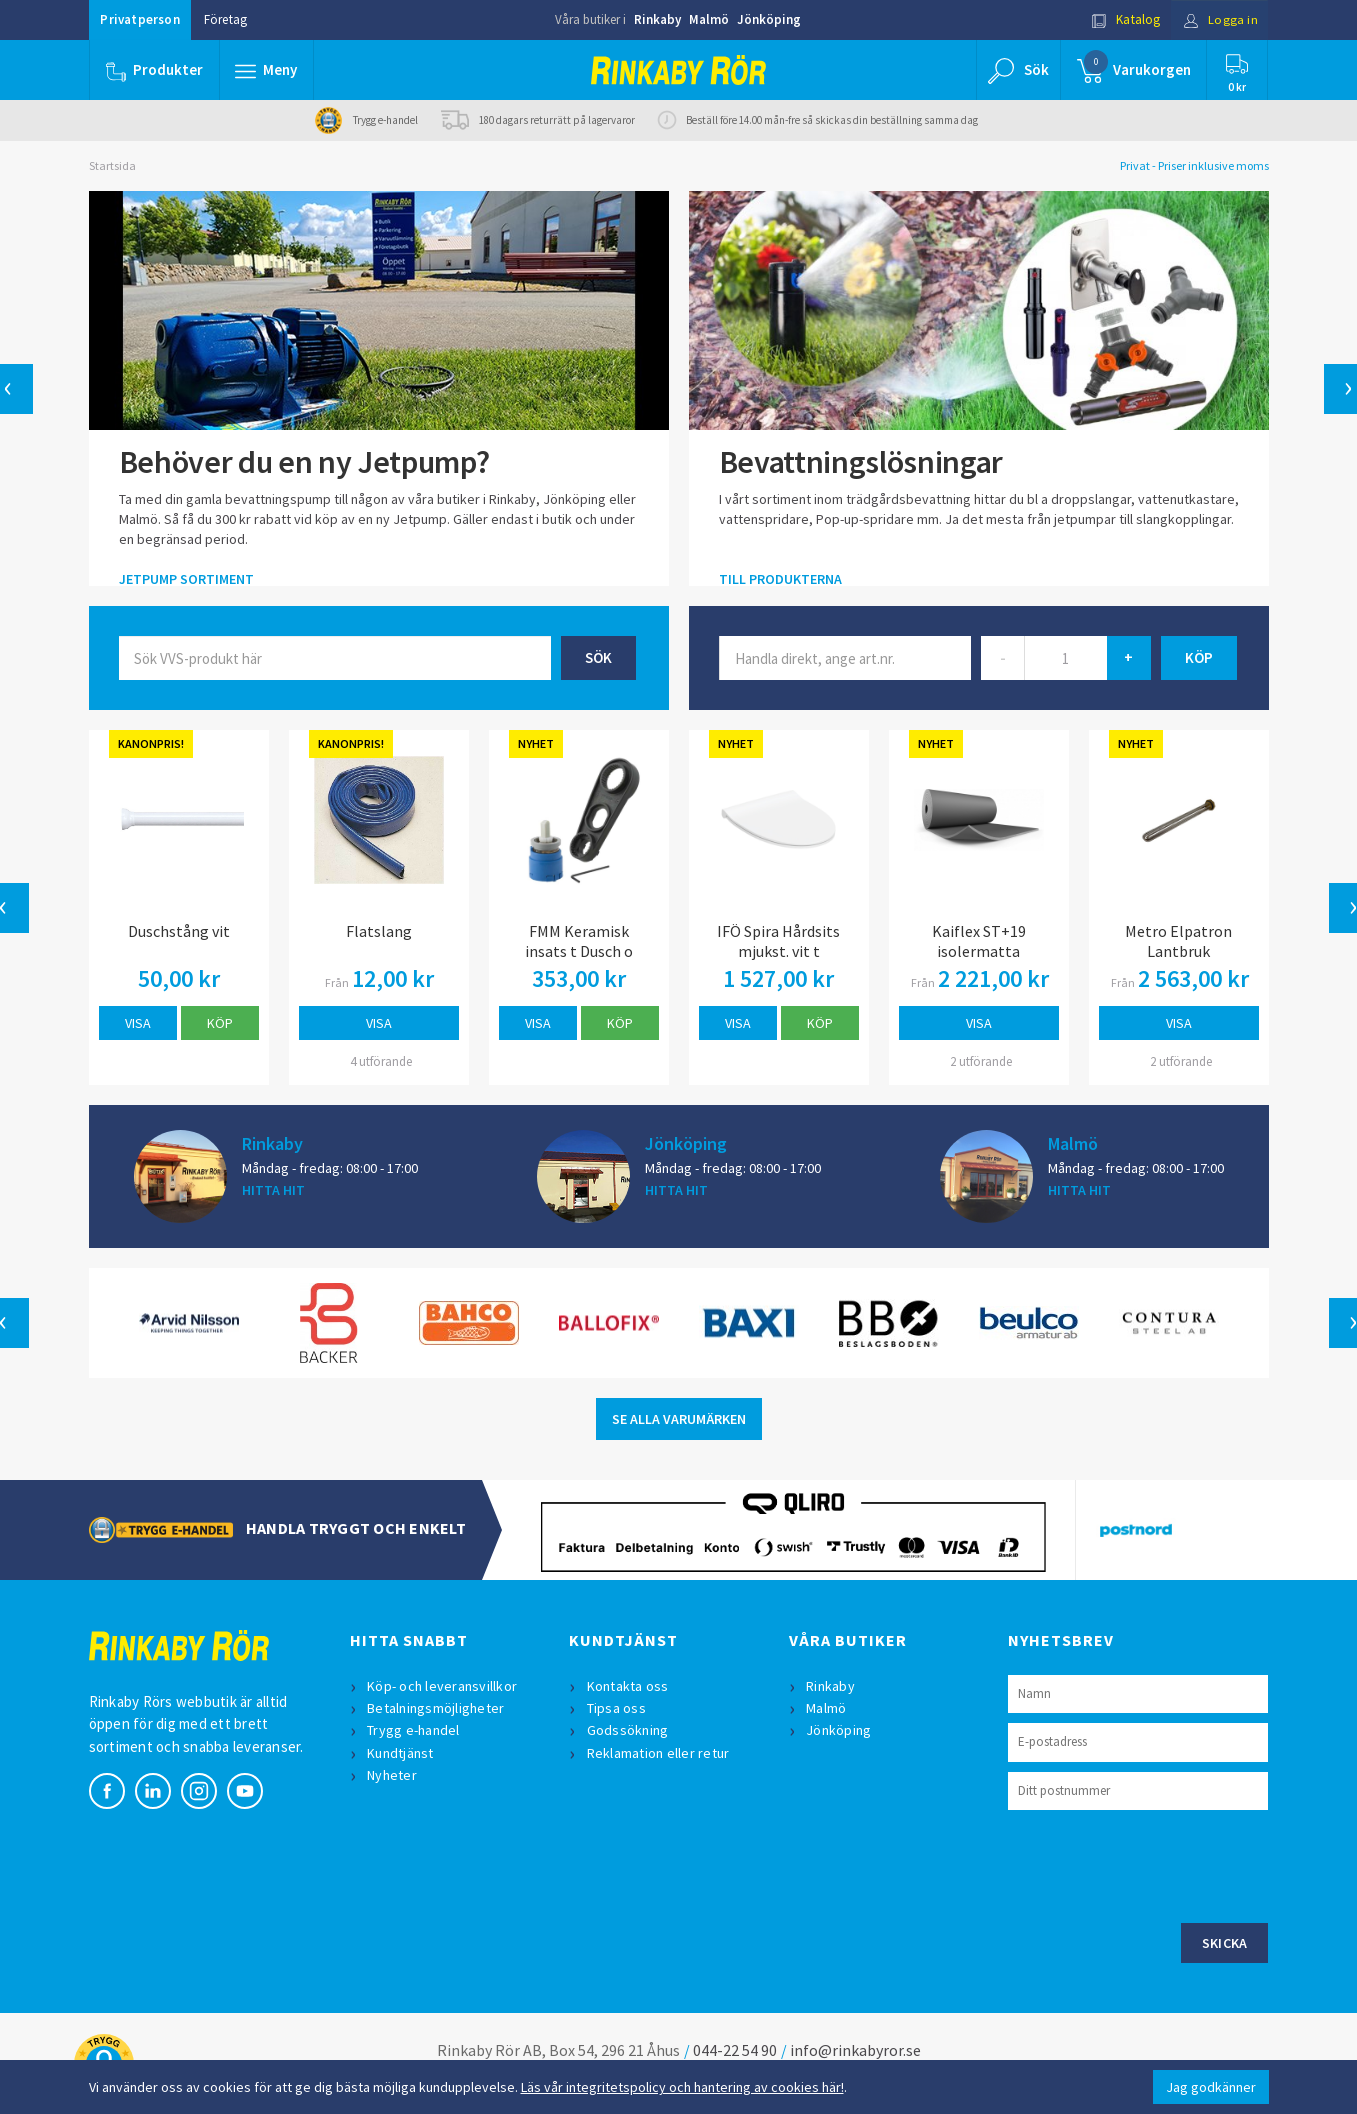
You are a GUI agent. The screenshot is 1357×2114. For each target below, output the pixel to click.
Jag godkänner (1211, 2087)
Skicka (1225, 1943)
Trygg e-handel (414, 1730)
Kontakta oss (628, 1686)
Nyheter (393, 1775)
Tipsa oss (616, 1708)
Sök (598, 657)
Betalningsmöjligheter (436, 1708)
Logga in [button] (1220, 19)
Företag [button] (225, 19)
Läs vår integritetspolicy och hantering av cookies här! (682, 2087)
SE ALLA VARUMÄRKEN (679, 1419)
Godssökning (628, 1730)
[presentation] (1160, 1864)
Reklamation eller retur (658, 1753)
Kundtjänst (401, 1753)
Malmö (709, 19)
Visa (138, 1023)
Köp (220, 1023)
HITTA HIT (273, 1190)
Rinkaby (657, 19)
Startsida (112, 165)
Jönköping (769, 19)
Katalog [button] (1125, 19)
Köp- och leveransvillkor (443, 1686)
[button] (267, 70)
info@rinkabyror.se (855, 2050)
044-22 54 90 (735, 2050)
